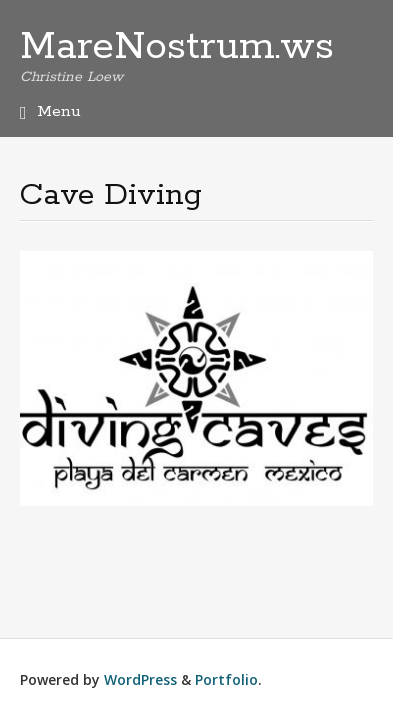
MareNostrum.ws (177, 47)
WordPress (140, 679)
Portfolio (226, 679)
